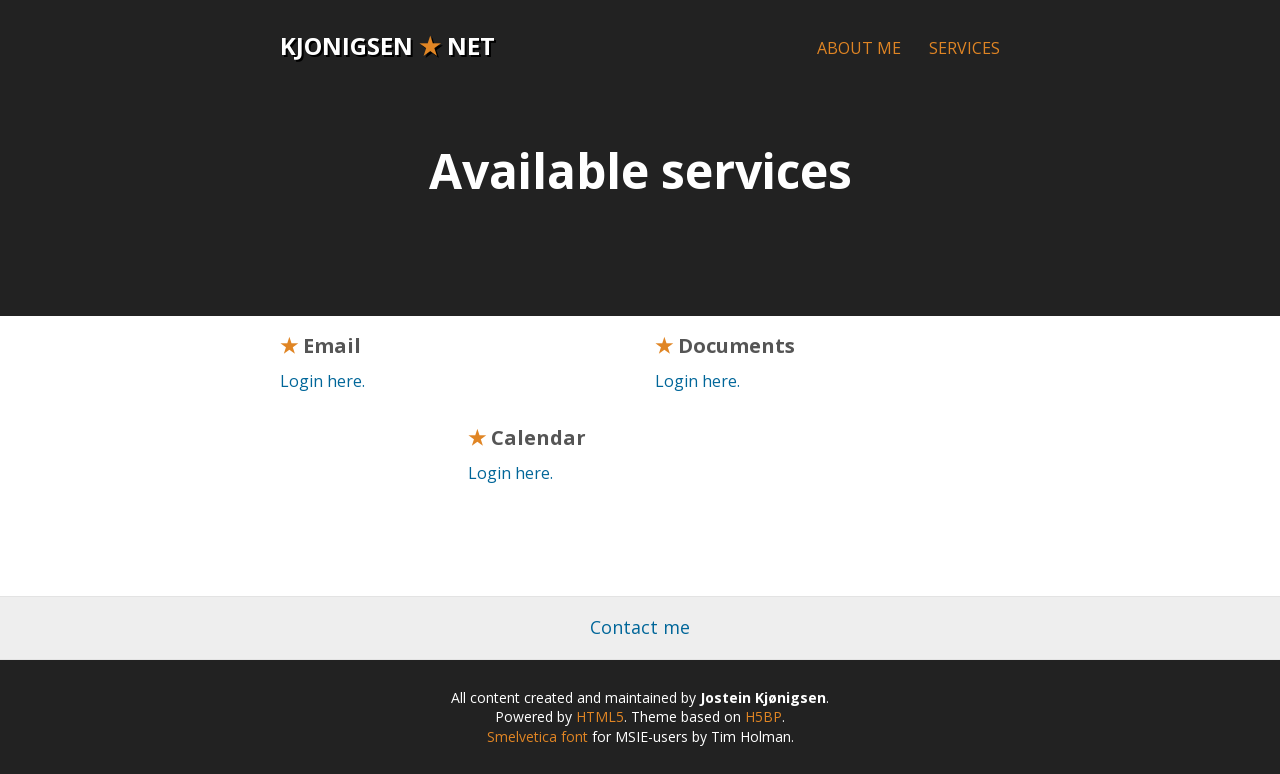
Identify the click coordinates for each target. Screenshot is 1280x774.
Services (964, 48)
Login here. (322, 381)
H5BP (763, 716)
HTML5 (600, 716)
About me (859, 48)
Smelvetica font (537, 736)
